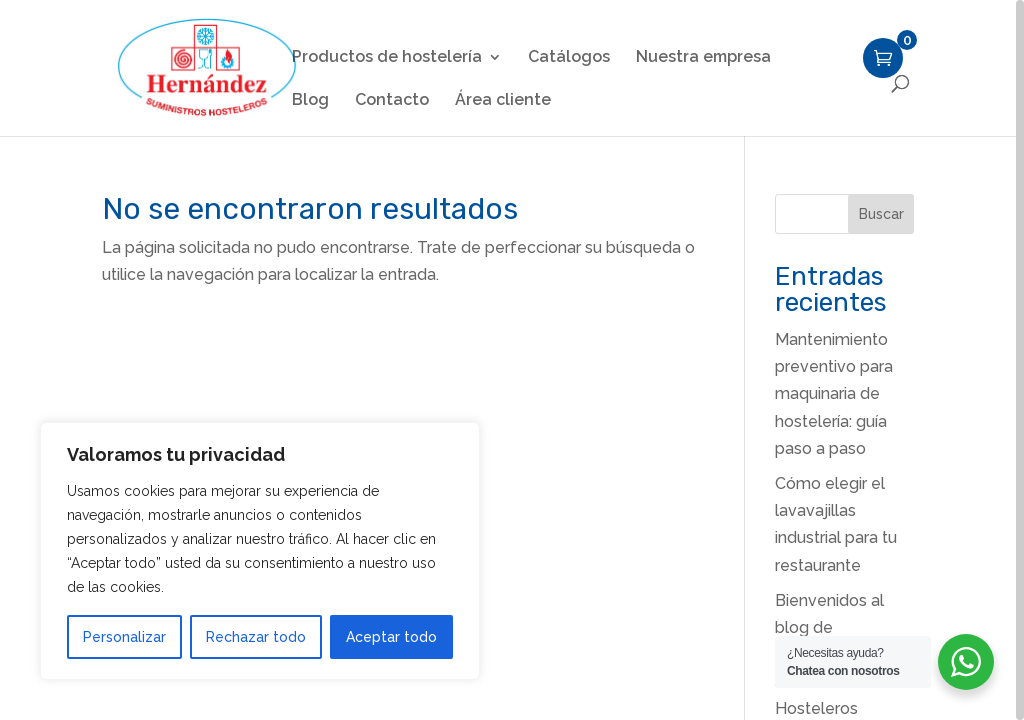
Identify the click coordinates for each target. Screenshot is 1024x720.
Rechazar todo (256, 637)
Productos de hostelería (387, 58)
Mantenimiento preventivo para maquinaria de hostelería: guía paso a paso (834, 394)
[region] (512, 360)
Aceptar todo (391, 637)
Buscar (881, 214)
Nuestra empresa (703, 58)
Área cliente (503, 101)
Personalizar (124, 637)
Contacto (392, 101)
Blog (310, 101)
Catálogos (569, 58)
